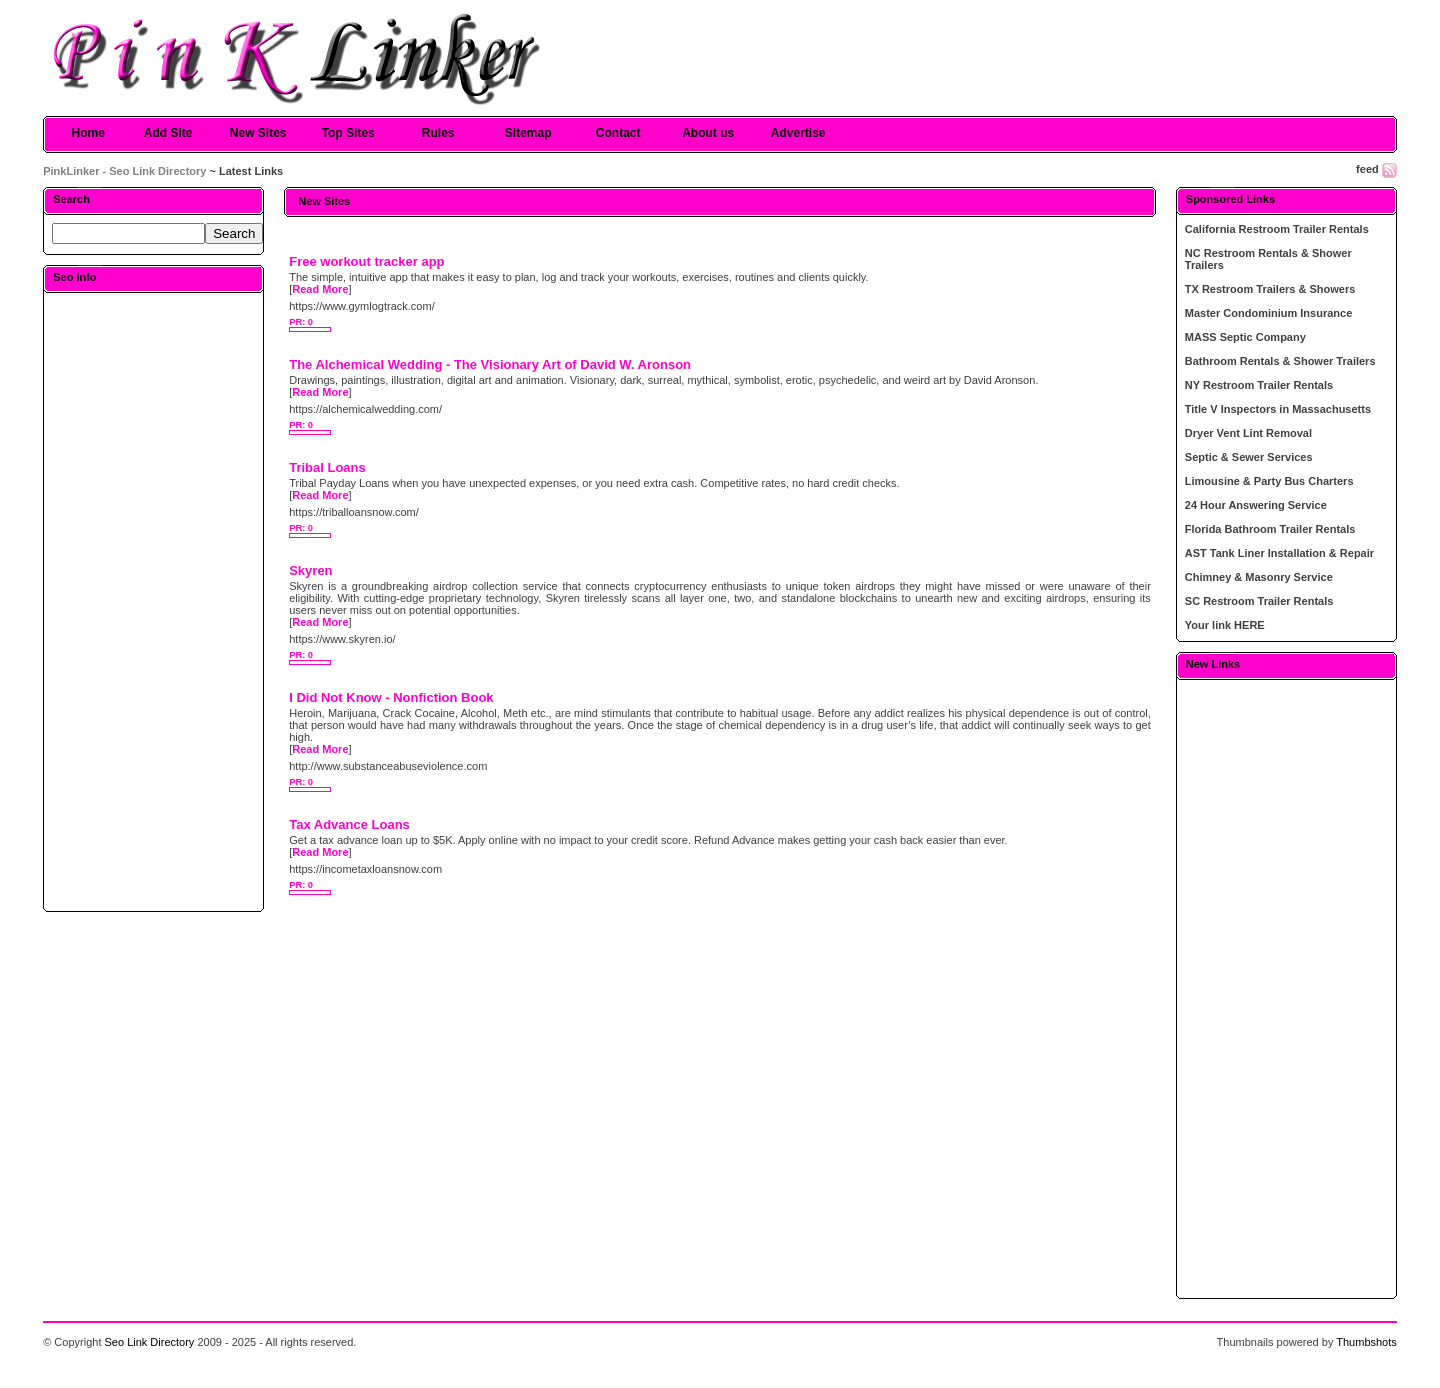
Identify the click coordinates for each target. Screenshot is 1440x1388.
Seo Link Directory (150, 1342)
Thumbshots (1366, 1342)
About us (708, 133)
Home (88, 133)
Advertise (798, 133)
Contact (618, 133)
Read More (320, 289)
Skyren (310, 570)
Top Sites (348, 133)
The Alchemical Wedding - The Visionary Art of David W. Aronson (490, 364)
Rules (438, 133)
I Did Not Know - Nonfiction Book (391, 697)
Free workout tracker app (366, 261)
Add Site (168, 133)
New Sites (258, 133)
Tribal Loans (327, 467)
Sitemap (528, 133)
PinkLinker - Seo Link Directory (124, 171)
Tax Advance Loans (349, 824)
